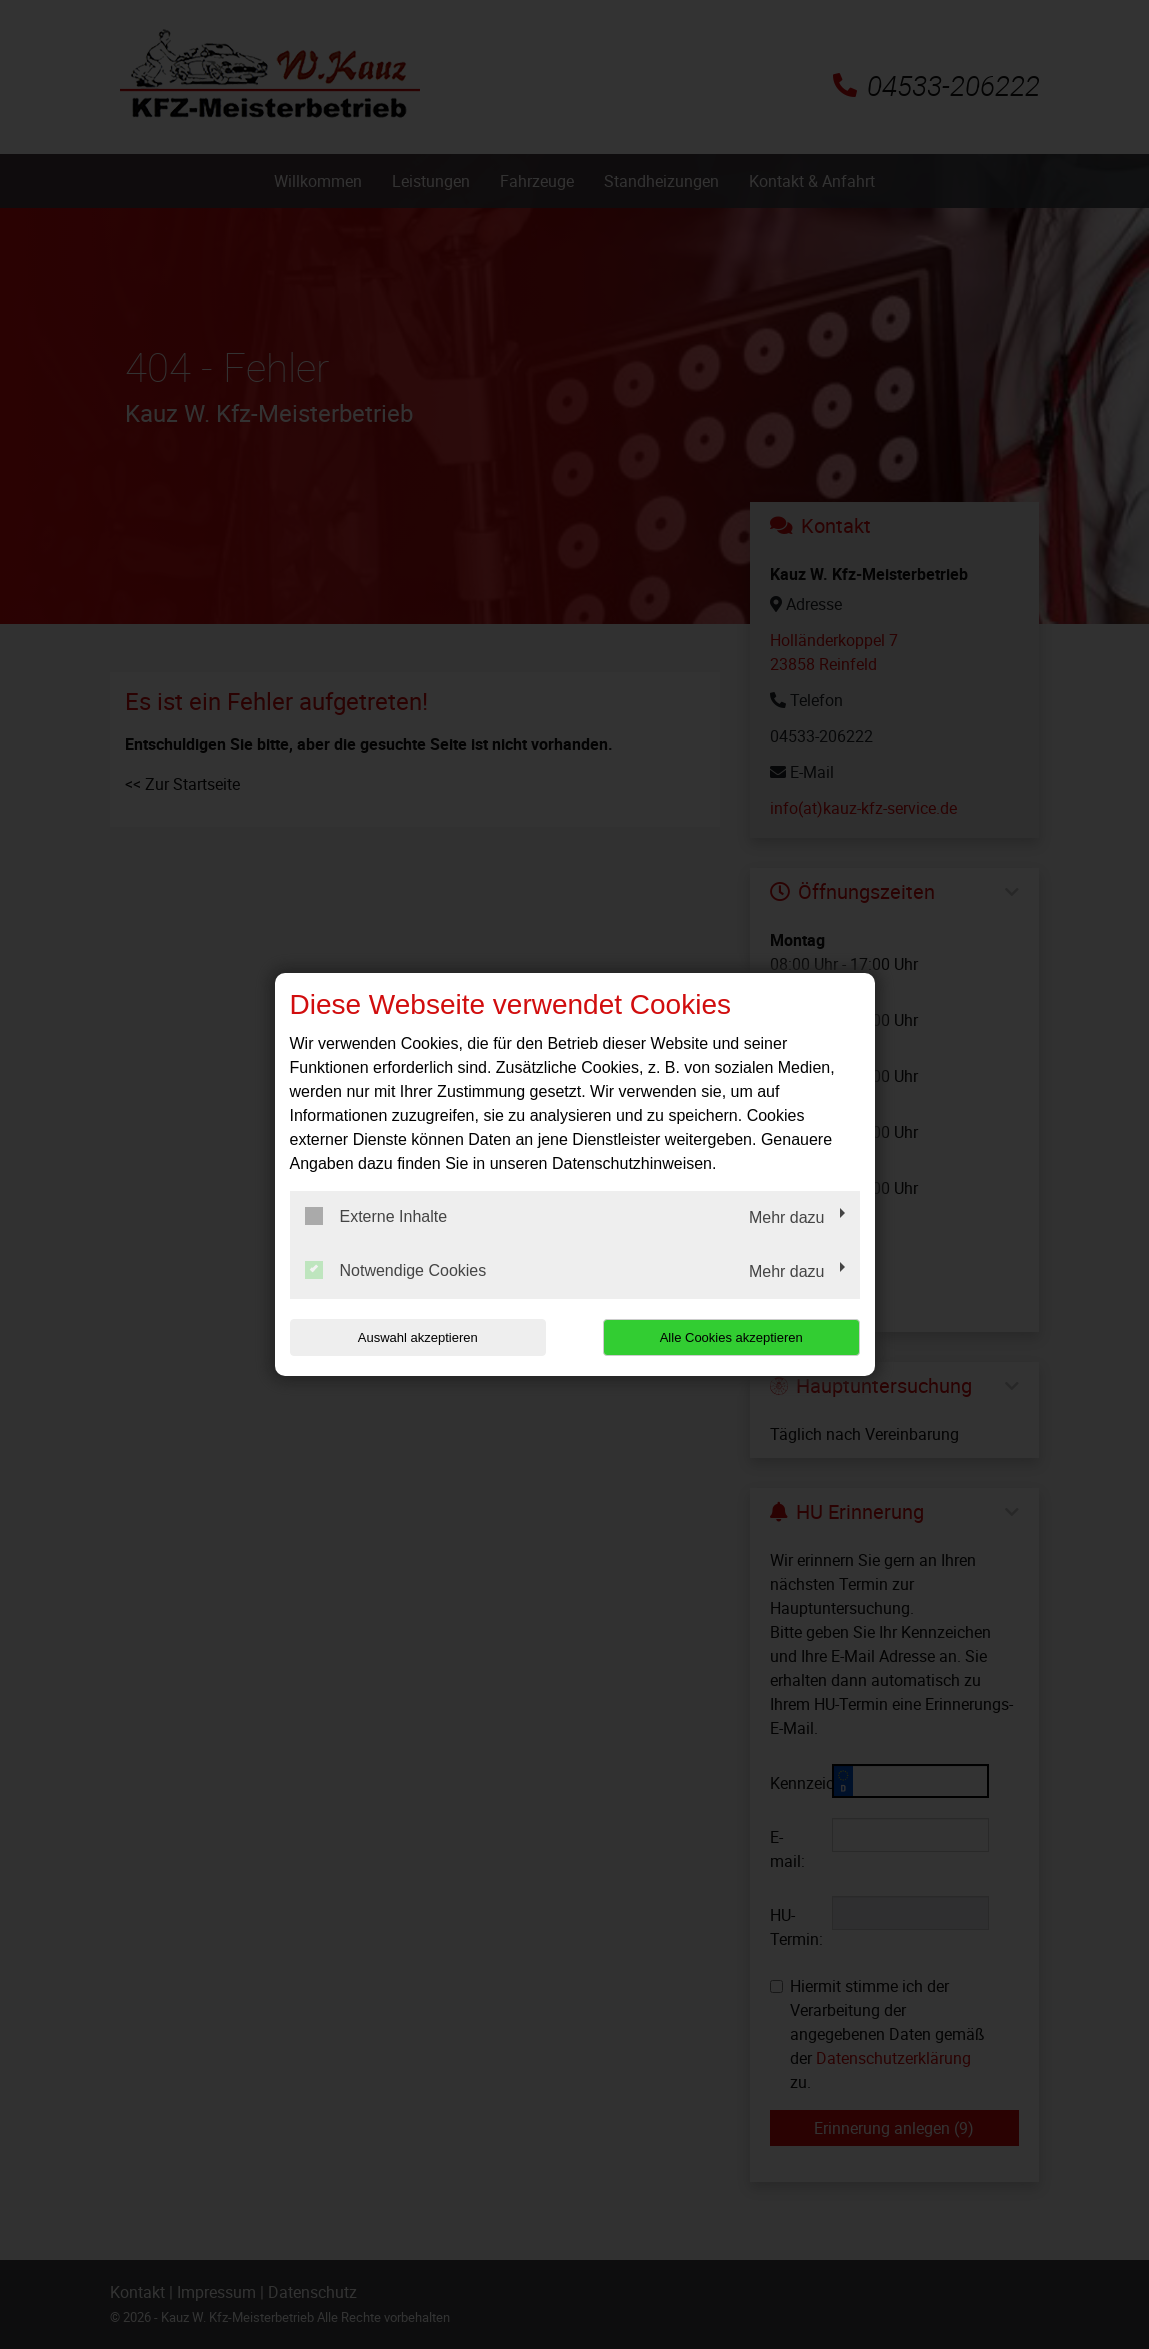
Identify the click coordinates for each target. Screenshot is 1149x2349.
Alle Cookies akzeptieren (731, 1337)
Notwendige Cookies (396, 1270)
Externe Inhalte (376, 1216)
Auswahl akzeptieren (418, 1337)
